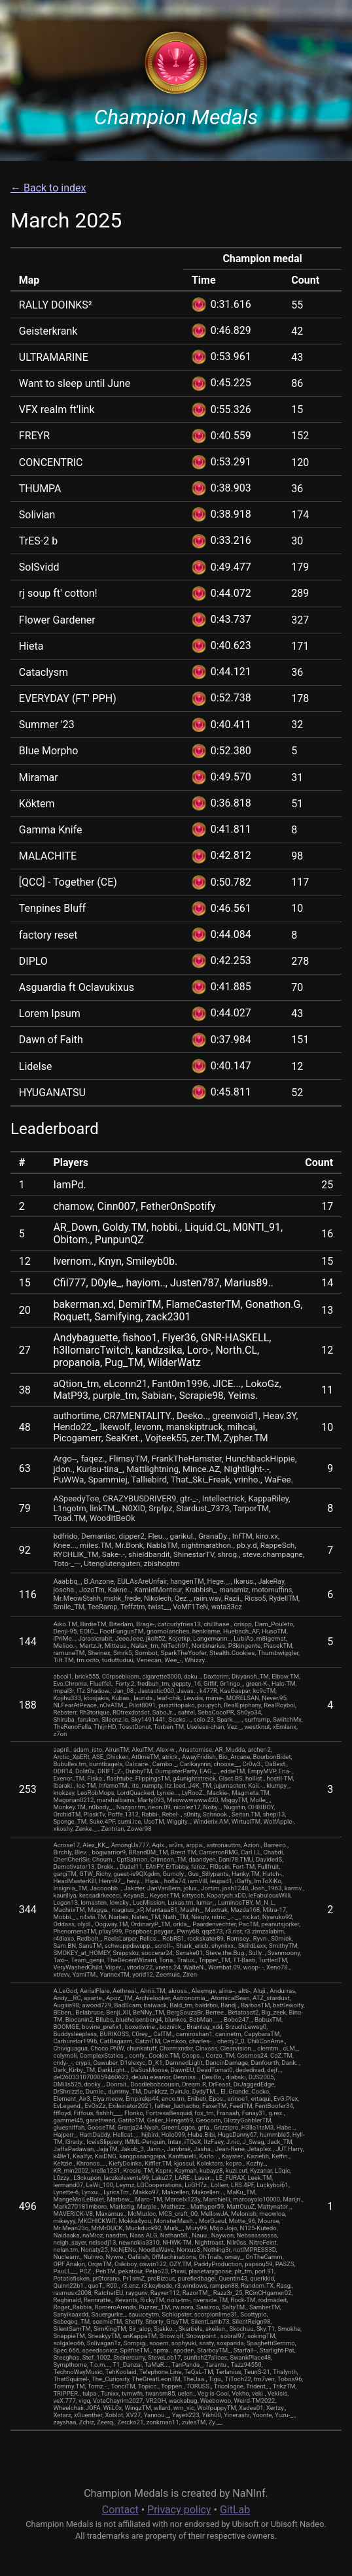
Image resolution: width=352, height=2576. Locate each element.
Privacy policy (179, 2509)
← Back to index (48, 188)
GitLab (235, 2509)
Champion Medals (176, 117)
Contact (120, 2509)
